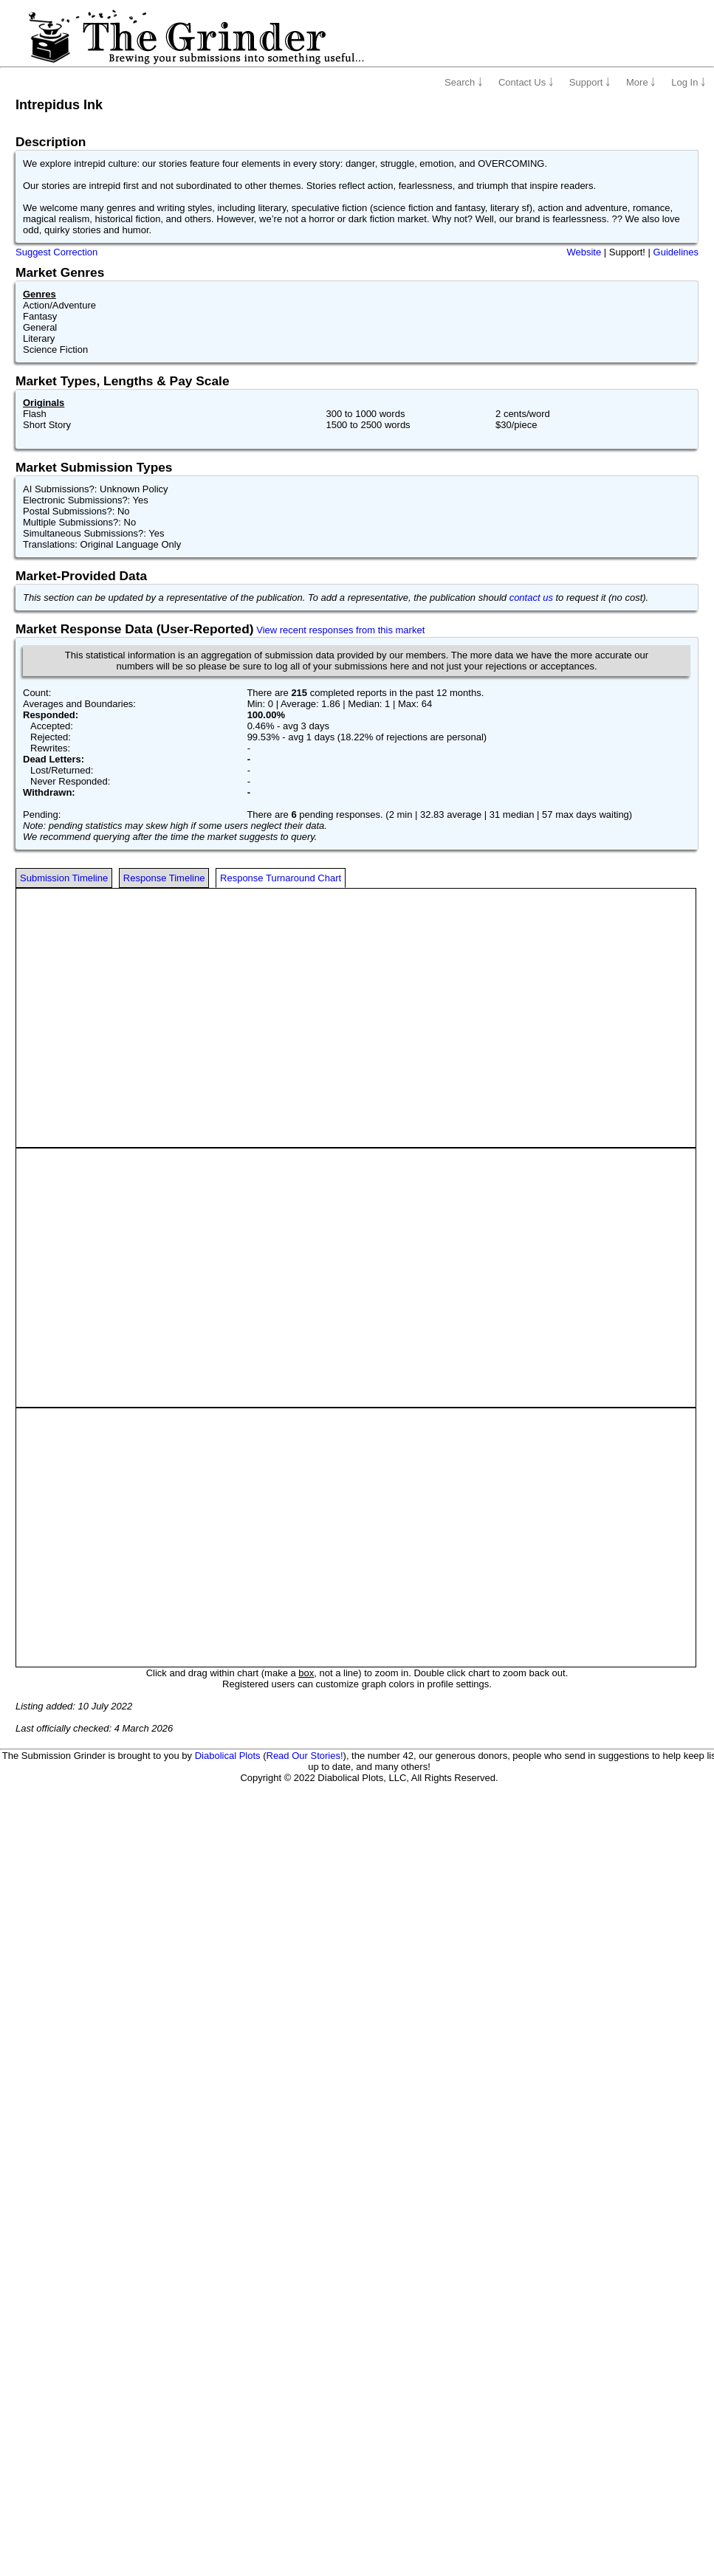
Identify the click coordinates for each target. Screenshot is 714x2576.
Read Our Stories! (305, 1755)
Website (583, 252)
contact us (531, 597)
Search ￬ (463, 82)
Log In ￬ (688, 82)
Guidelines (675, 252)
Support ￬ (590, 82)
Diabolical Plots (228, 1755)
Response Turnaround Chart (280, 878)
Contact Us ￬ (526, 82)
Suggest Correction (56, 252)
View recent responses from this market (340, 630)
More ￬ (641, 82)
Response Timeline (164, 878)
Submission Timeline (64, 878)
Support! (627, 252)
